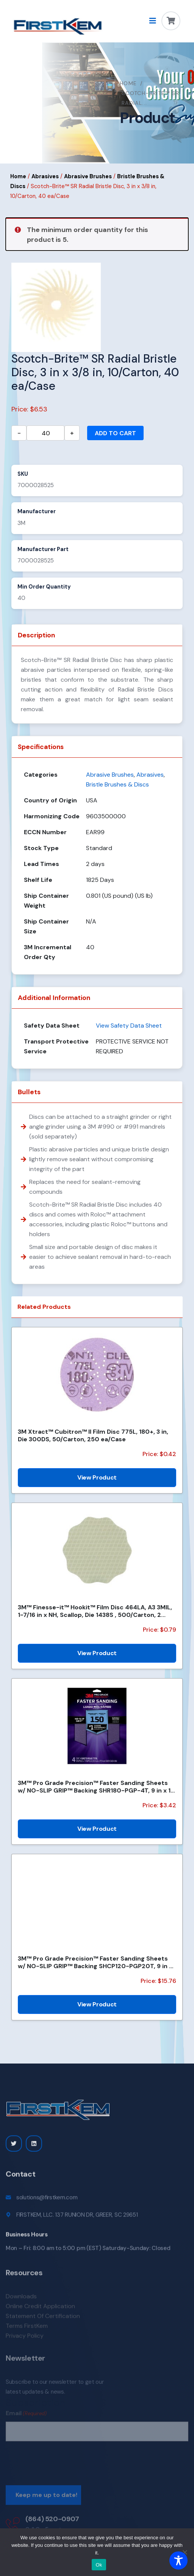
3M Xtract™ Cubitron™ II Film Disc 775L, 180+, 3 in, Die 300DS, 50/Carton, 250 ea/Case (93, 1435)
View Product (97, 1477)
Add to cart (115, 433)
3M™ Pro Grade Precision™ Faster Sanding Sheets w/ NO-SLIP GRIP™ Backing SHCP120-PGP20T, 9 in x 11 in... (95, 1962)
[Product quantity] (45, 433)
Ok (98, 2565)
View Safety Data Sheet (129, 1025)
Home (128, 83)
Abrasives (45, 176)
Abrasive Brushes (88, 176)
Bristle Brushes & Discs (117, 784)
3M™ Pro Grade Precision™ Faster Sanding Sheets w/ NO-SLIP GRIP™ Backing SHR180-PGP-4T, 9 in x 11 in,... (95, 1786)
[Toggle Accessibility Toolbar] (178, 2560)
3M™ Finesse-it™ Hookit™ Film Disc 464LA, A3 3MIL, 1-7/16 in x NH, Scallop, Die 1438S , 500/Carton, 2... (95, 1611)
